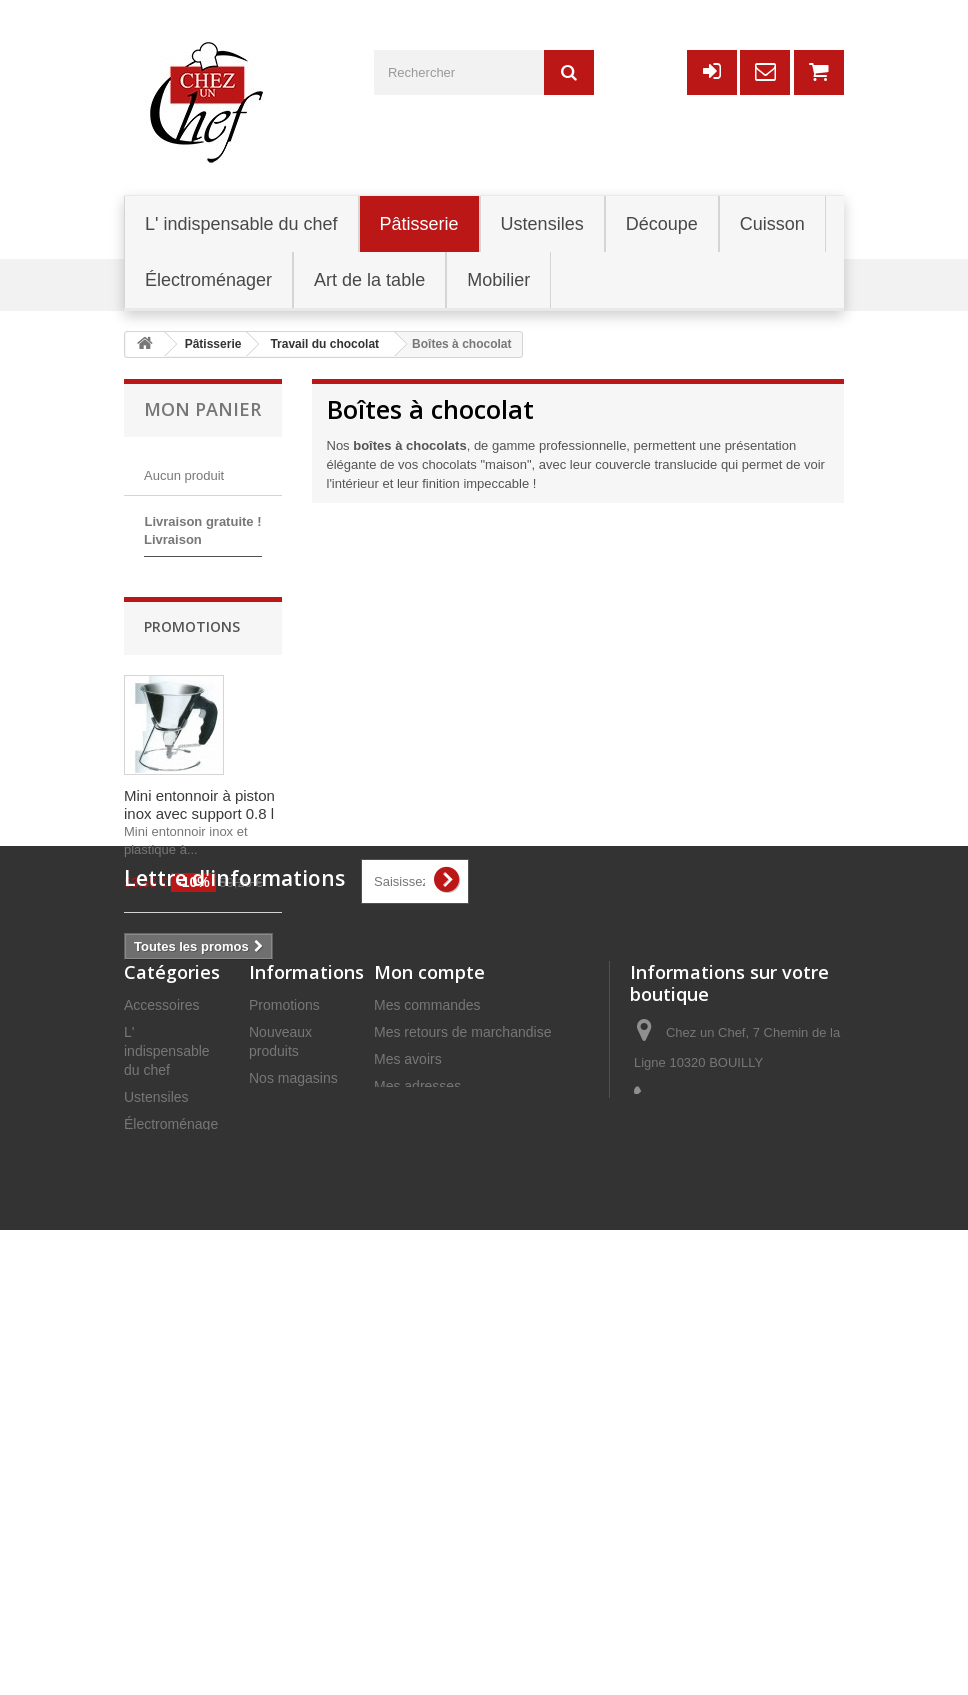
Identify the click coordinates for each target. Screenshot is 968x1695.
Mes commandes (427, 1314)
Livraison (277, 1460)
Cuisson (149, 1568)
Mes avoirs (408, 1368)
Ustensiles (156, 1406)
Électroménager (173, 1433)
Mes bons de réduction (445, 1449)
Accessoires (161, 1314)
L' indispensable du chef (167, 1360)
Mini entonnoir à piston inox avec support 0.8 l (199, 919)
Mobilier (148, 1514)
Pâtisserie (154, 1460)
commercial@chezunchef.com (728, 1506)
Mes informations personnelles (469, 1422)
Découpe (152, 1487)
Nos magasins (293, 1387)
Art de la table (167, 1541)
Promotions (192, 741)
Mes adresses (417, 1395)
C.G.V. (269, 1533)
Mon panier (202, 409)
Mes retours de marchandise (462, 1341)
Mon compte (429, 1281)
